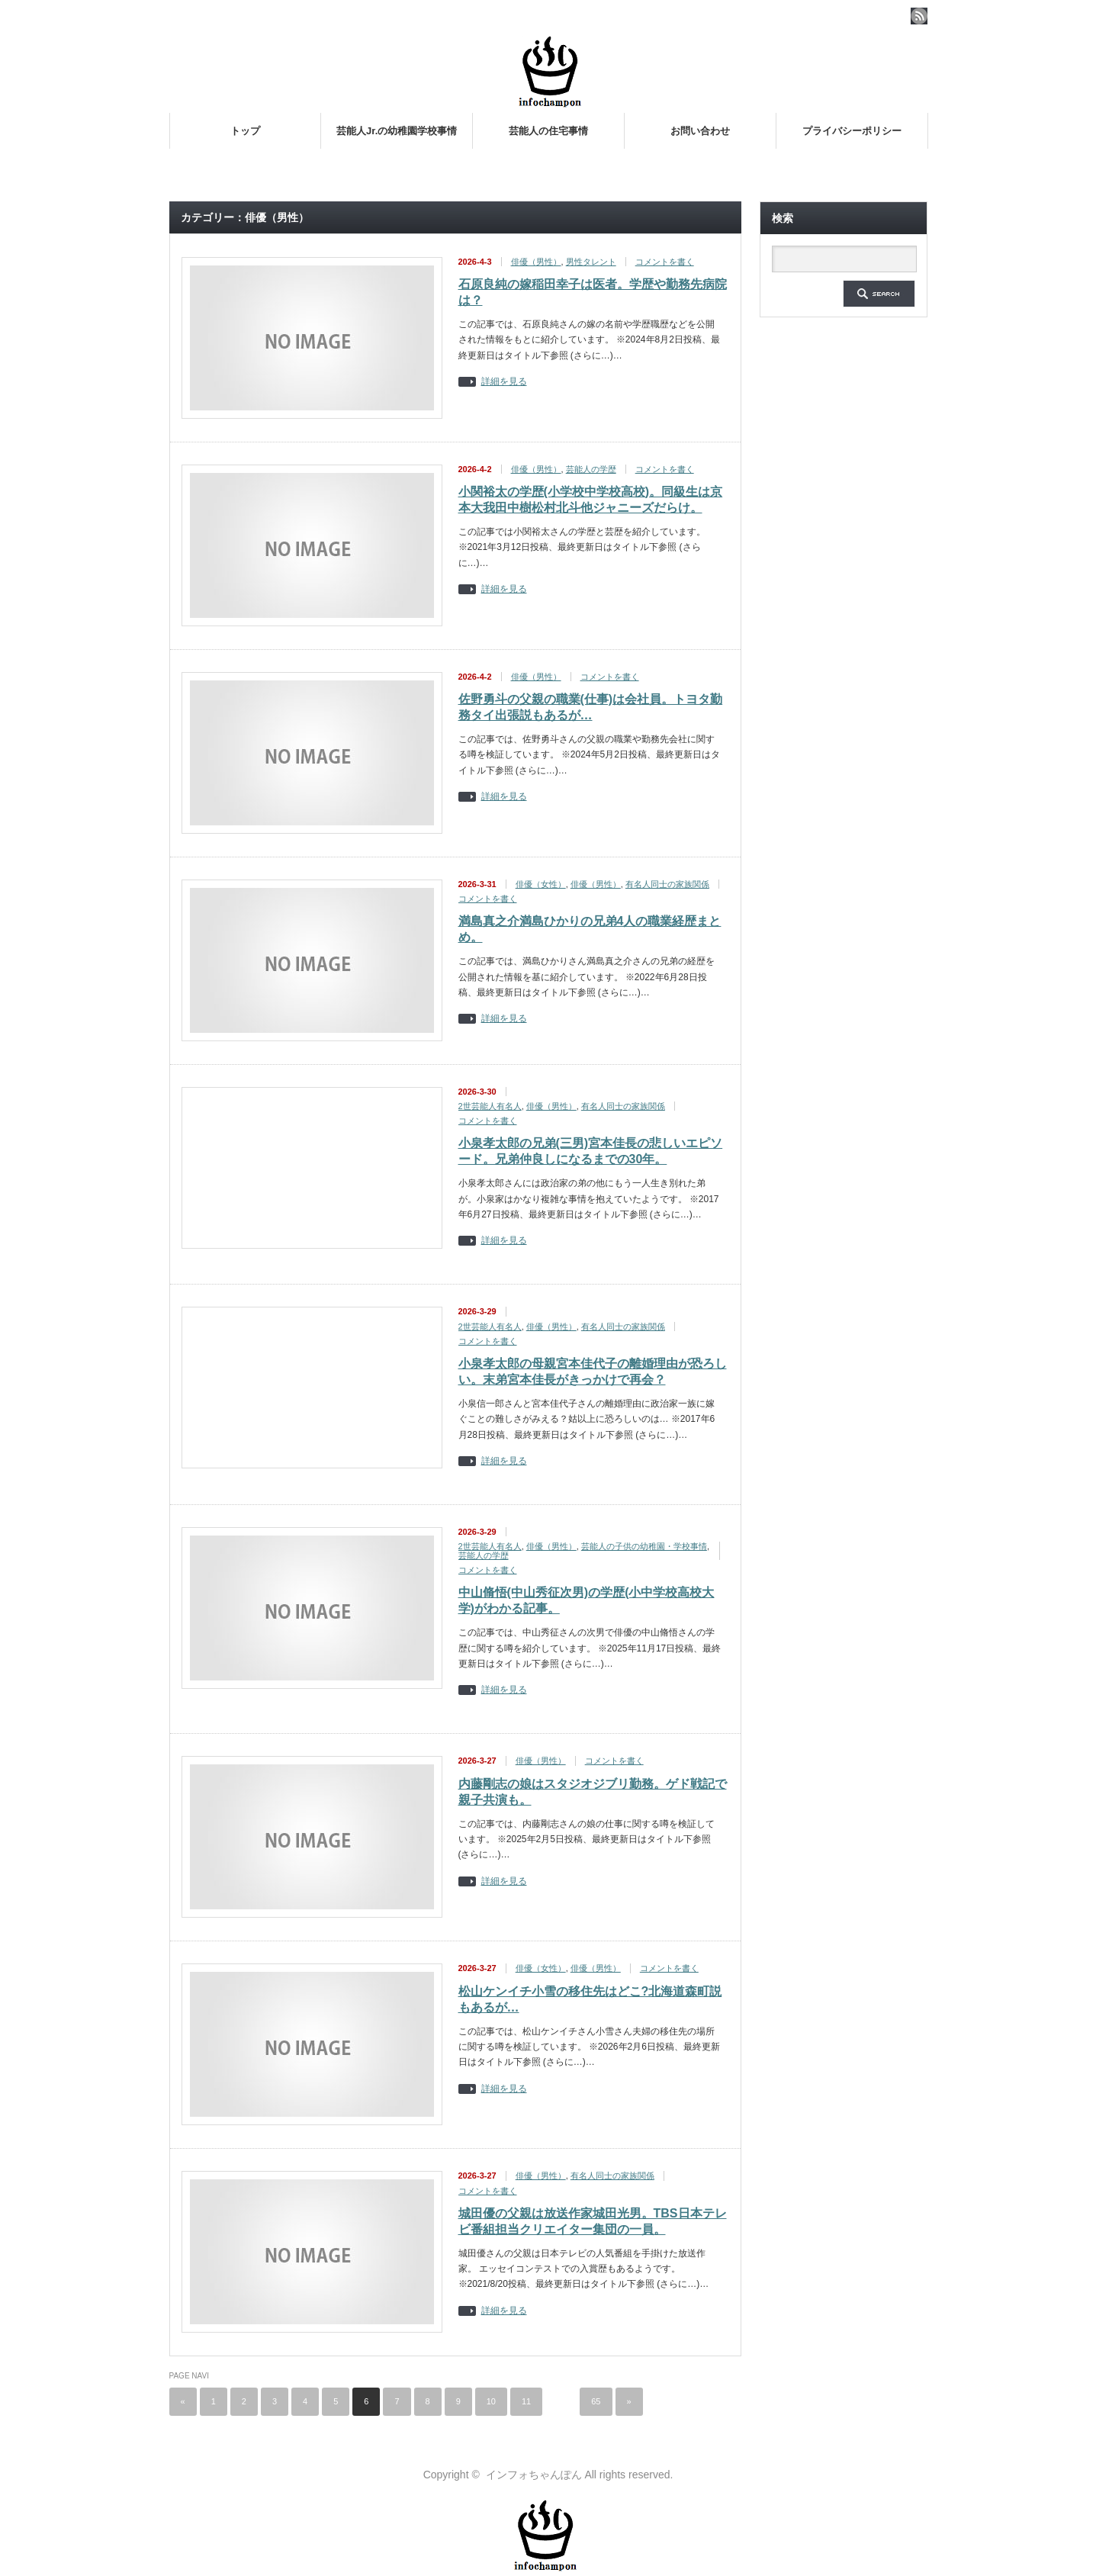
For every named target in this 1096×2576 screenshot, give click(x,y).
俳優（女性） (541, 884)
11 (526, 2401)
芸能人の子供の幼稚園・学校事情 (644, 1546)
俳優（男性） (536, 261)
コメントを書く (664, 261)
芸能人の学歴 (591, 469)
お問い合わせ (700, 131)
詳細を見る (504, 382)
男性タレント (591, 261)
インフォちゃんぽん (534, 2474)
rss (919, 16)
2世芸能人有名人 (490, 1106)
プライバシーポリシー (852, 131)
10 (491, 2401)
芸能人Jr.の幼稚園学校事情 (396, 131)
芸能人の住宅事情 (548, 131)
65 (595, 2401)
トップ (245, 131)
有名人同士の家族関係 (667, 884)
